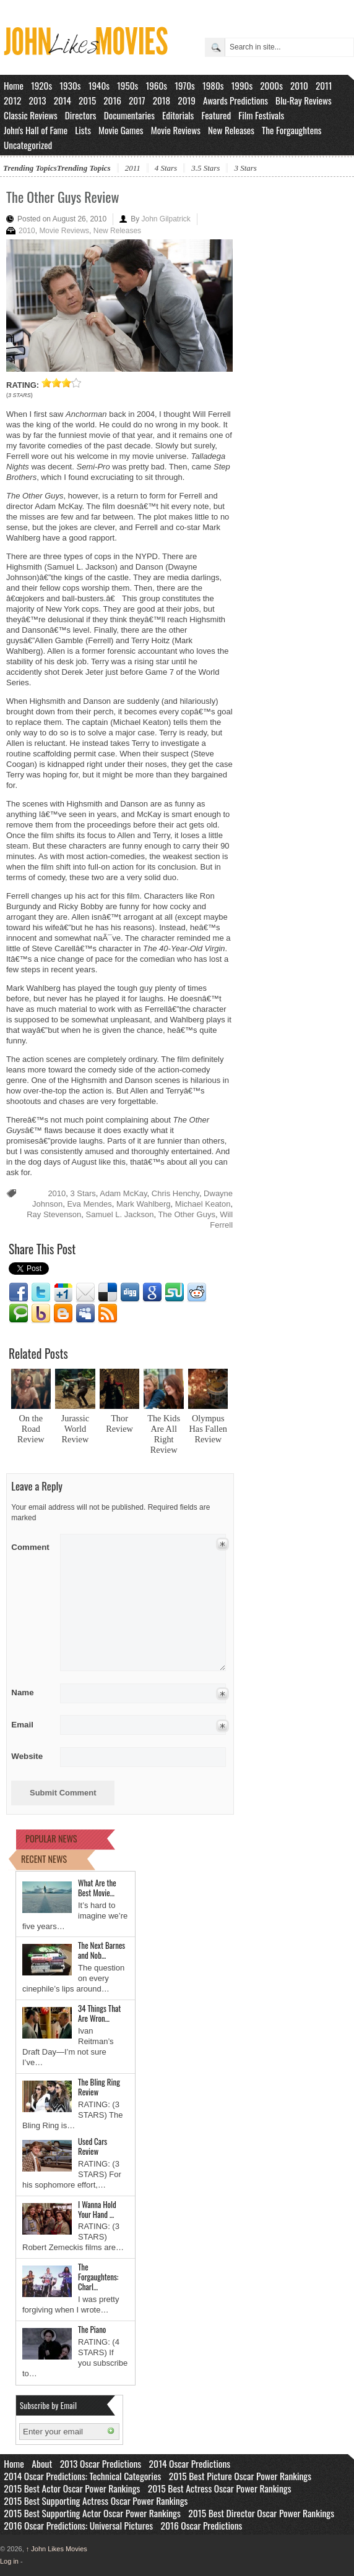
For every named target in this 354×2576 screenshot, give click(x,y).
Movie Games (121, 130)
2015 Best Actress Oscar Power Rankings (219, 2488)
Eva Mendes (89, 1204)
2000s (271, 85)
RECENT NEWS (44, 1858)
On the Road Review (31, 1428)
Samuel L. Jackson (120, 1214)
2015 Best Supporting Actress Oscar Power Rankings (96, 2500)
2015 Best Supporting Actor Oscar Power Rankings (92, 2513)
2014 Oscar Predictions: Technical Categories (82, 2476)
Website (27, 1756)
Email (85, 1293)
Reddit (197, 1293)
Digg (130, 1293)
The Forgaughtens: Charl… (98, 2277)
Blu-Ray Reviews (303, 100)
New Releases (231, 130)
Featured (216, 115)
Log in (9, 2561)
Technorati (18, 1314)
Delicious (108, 1293)
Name (31, 1692)
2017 (137, 100)
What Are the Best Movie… (97, 1887)
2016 (112, 100)
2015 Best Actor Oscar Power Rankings (72, 2488)
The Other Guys (186, 1214)
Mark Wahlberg (143, 1204)
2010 (299, 85)
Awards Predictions (235, 100)
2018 (161, 100)
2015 (87, 100)
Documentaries (129, 115)
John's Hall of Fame (35, 130)
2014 (62, 100)
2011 (324, 85)
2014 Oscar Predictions (190, 2463)
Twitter (41, 1293)
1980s (213, 85)
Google (152, 1293)
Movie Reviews (176, 130)
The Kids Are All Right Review (163, 1434)
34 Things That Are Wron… (99, 2013)
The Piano (92, 2329)
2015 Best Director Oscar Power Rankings (261, 2513)
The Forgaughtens (291, 130)
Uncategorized (28, 145)
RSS (108, 1314)
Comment (31, 1545)
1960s (156, 85)
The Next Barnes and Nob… (101, 1950)
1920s (41, 85)
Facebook (18, 1293)
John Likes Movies (56, 2548)
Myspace (85, 1314)
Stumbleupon (174, 1293)
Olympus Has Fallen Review (208, 1428)
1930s (69, 85)
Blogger (63, 1314)
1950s (127, 85)
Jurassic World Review (75, 1428)
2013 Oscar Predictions (100, 2463)
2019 (187, 100)
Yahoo (41, 1314)
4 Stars (166, 168)
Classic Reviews (31, 115)
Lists (83, 130)
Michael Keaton (203, 1204)
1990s (242, 85)
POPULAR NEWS (51, 1838)
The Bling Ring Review (99, 2087)
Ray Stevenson (54, 1214)
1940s (99, 85)
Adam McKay (123, 1193)
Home (14, 85)
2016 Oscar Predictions (202, 2525)
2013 (37, 100)
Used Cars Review (92, 2146)
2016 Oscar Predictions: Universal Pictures (78, 2525)
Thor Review (119, 1423)
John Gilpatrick (165, 219)
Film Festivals (261, 115)
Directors (81, 115)
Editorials (178, 115)
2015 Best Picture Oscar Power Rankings (240, 2476)
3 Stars (245, 168)
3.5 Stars (205, 168)
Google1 (63, 1293)
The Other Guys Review (62, 197)
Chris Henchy (175, 1193)
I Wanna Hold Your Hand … (97, 2209)
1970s (185, 85)
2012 (12, 100)
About (42, 2463)
